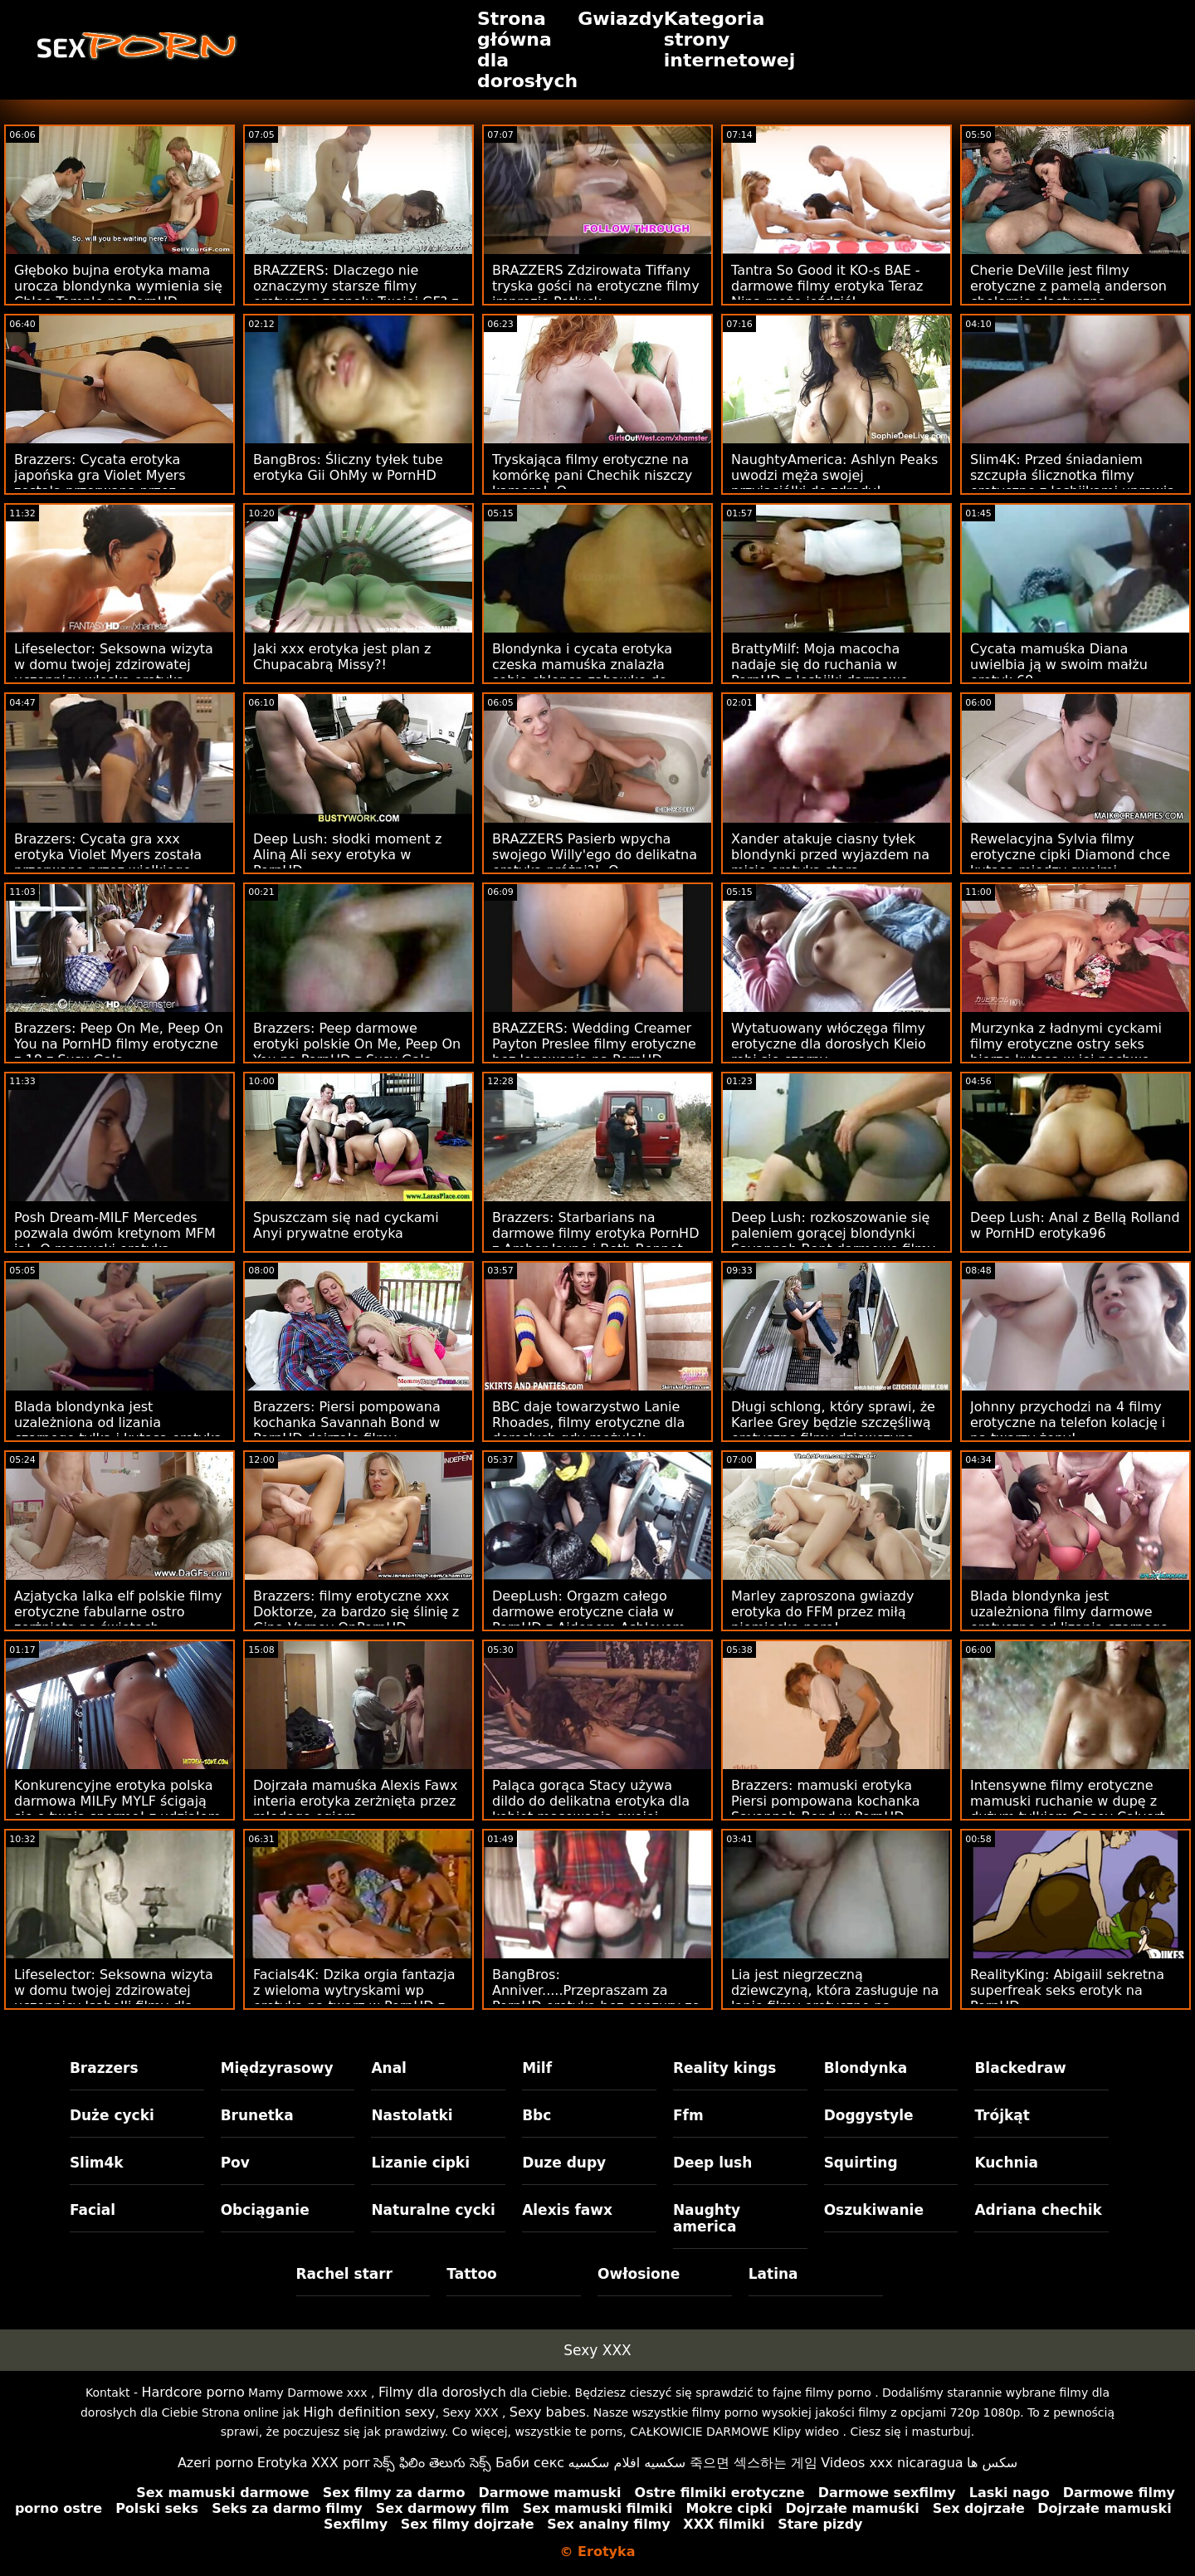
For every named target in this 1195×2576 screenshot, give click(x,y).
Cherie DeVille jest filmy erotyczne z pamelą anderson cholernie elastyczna (1068, 286)
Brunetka (257, 2115)
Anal (389, 2068)
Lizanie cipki (420, 2162)
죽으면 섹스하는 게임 (753, 2463)
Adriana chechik (1038, 2210)
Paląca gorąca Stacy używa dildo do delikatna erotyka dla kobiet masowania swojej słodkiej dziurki (591, 1808)
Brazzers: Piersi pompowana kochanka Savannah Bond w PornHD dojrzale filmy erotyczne (347, 1430)
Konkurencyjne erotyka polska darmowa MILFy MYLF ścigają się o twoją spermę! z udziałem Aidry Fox (117, 1808)
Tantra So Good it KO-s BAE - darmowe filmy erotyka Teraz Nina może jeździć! (827, 286)
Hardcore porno (192, 2392)
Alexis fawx (567, 2210)
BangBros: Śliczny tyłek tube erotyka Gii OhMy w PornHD (348, 467)
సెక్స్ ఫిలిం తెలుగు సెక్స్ (432, 2463)
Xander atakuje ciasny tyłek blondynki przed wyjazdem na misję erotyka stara (830, 854)
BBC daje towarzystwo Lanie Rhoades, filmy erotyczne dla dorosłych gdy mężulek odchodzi (588, 1430)
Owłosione (639, 2274)
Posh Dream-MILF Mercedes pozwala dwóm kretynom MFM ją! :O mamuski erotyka (115, 1233)
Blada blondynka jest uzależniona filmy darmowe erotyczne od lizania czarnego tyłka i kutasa (1069, 1619)
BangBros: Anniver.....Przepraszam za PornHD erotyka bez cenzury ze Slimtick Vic (596, 1998)
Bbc (536, 2115)
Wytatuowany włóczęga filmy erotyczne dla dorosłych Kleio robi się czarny (828, 1044)
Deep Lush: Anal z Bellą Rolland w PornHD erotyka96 (1075, 1225)
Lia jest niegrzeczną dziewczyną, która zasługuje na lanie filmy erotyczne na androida (835, 1998)
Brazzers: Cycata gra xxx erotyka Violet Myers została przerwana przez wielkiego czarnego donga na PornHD (108, 862)
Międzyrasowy (277, 2068)
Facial (92, 2210)
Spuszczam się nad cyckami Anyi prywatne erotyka (346, 1225)
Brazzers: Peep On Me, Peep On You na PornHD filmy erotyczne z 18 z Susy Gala (118, 1044)
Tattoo (471, 2274)
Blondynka (866, 2068)
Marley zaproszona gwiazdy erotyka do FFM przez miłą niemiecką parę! (822, 1611)
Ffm (688, 2115)
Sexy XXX (597, 2350)
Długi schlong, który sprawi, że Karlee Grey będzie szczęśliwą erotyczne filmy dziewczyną (833, 1422)
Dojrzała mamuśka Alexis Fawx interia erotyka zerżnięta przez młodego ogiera (355, 1801)
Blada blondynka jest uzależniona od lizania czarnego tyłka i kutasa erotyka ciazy (118, 1430)
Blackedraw (1020, 2068)
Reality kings (724, 2068)
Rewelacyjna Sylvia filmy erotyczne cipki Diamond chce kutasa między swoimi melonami (1070, 862)
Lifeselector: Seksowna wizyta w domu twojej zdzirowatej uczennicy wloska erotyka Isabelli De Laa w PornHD (113, 672)
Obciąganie (265, 2210)
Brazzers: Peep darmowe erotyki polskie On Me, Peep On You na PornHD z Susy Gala (357, 1044)
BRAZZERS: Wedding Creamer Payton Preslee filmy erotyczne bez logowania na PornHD (594, 1044)
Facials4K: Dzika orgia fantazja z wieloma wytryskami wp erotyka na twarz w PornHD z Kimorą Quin (354, 1998)
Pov (235, 2162)
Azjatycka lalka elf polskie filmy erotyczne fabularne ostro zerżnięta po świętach (118, 1611)
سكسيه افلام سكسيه (627, 2463)
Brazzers (104, 2068)
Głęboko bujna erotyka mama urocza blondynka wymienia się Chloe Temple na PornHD (118, 286)
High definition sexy (369, 2412)
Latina (773, 2274)
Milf (537, 2068)
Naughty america (706, 2218)
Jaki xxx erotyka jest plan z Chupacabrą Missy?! (342, 656)
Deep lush (712, 2162)
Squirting (861, 2162)
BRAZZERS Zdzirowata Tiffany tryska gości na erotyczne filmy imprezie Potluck (596, 286)
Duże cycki (112, 2115)
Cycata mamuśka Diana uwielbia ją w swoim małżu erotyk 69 (1059, 664)
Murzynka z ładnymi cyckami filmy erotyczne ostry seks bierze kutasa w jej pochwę (1066, 1044)
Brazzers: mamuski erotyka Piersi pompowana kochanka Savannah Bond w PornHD (825, 1801)
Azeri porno (215, 2463)
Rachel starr (344, 2274)
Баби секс (529, 2463)
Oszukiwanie (874, 2210)
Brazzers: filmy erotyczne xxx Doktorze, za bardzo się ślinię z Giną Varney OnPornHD (356, 1611)
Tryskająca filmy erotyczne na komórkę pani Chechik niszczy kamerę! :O (592, 475)
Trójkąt (1002, 2115)
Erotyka (282, 2463)
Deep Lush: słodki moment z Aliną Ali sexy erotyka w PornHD (347, 854)
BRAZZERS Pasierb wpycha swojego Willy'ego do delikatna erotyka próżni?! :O (594, 854)
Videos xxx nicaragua (892, 2463)
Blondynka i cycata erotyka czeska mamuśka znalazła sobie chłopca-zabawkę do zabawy (582, 672)
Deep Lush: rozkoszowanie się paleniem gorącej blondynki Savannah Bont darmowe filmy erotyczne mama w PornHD (833, 1241)
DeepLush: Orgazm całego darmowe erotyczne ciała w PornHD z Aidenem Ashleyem (588, 1611)
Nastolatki (411, 2115)
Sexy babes (548, 2412)
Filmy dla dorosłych (442, 2392)
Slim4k (97, 2162)
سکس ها (992, 2463)
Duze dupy (564, 2162)
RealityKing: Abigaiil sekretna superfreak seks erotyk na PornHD (1067, 1990)
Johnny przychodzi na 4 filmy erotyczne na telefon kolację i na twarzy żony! (1067, 1422)
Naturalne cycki (433, 2210)
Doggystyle (869, 2115)
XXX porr (340, 2463)
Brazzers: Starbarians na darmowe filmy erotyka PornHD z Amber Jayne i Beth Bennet (595, 1233)
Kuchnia (1006, 2162)
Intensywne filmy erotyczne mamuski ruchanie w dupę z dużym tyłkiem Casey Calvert (1067, 1801)
